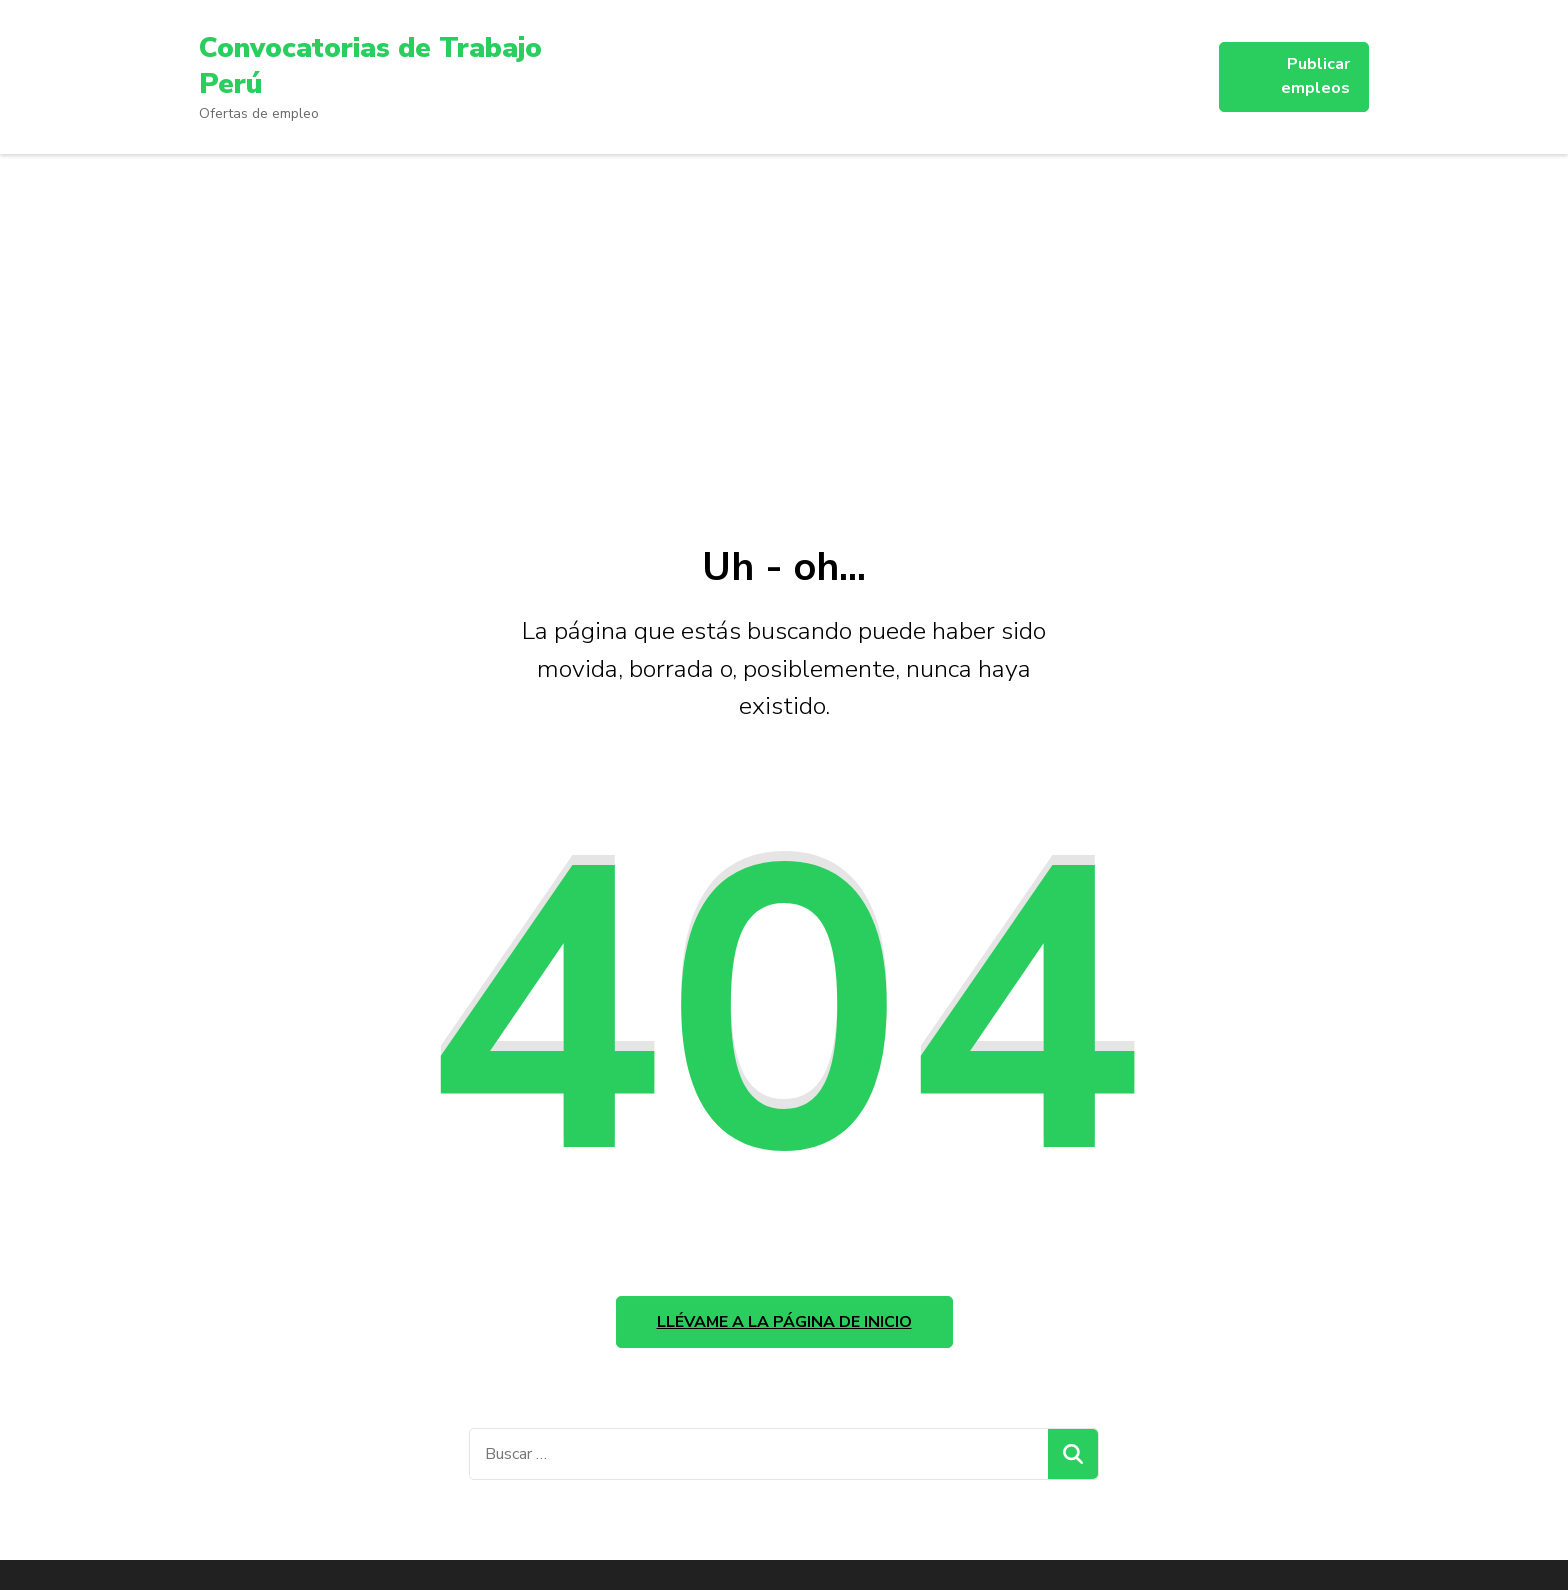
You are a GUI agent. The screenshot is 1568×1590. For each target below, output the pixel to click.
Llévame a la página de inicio (784, 1322)
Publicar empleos (1315, 76)
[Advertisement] (784, 304)
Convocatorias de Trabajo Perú (370, 66)
